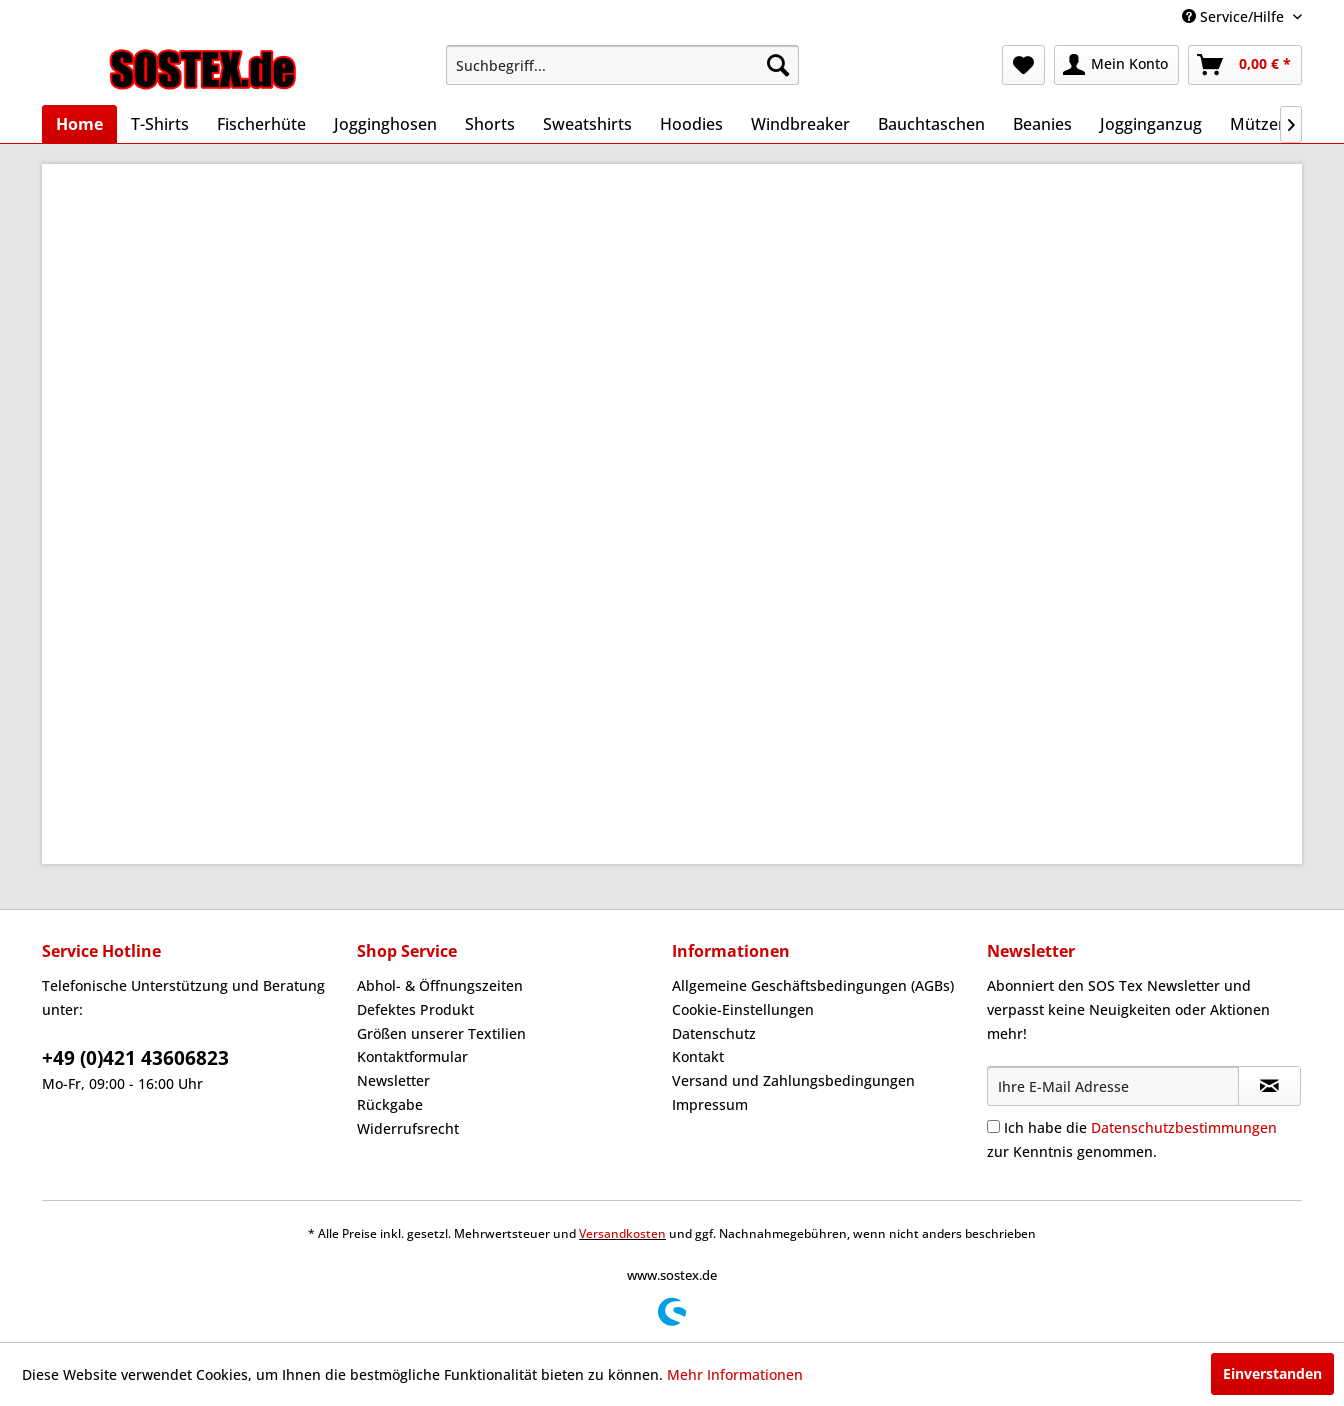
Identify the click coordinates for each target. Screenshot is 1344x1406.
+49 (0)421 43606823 (135, 1058)
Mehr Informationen (735, 1374)
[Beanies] (1042, 124)
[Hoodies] (691, 124)
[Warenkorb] (1245, 65)
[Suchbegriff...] (622, 65)
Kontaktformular (412, 1056)
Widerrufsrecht (408, 1128)
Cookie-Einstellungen (743, 1009)
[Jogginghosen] (385, 124)
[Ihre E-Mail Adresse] (1113, 1086)
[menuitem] (622, 65)
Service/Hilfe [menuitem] (1235, 16)
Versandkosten (622, 1233)
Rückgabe (390, 1104)
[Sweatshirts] (587, 124)
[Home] (79, 124)
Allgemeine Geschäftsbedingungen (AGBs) (813, 985)
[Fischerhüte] (261, 124)
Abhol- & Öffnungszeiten (440, 985)
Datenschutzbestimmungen (1184, 1127)
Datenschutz (714, 1033)
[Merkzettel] (1023, 65)
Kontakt (698, 1056)
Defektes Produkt (415, 1009)
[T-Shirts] (160, 124)
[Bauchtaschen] (931, 124)
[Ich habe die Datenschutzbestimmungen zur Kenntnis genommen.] (993, 1126)
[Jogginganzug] (1151, 124)
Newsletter (393, 1080)
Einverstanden (1272, 1373)
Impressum (710, 1104)
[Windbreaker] (800, 124)
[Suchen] (778, 65)
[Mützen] (1259, 124)
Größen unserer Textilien (441, 1033)
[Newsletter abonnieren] (1269, 1086)
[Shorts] (490, 124)
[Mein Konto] (1116, 65)
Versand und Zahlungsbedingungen (793, 1080)
